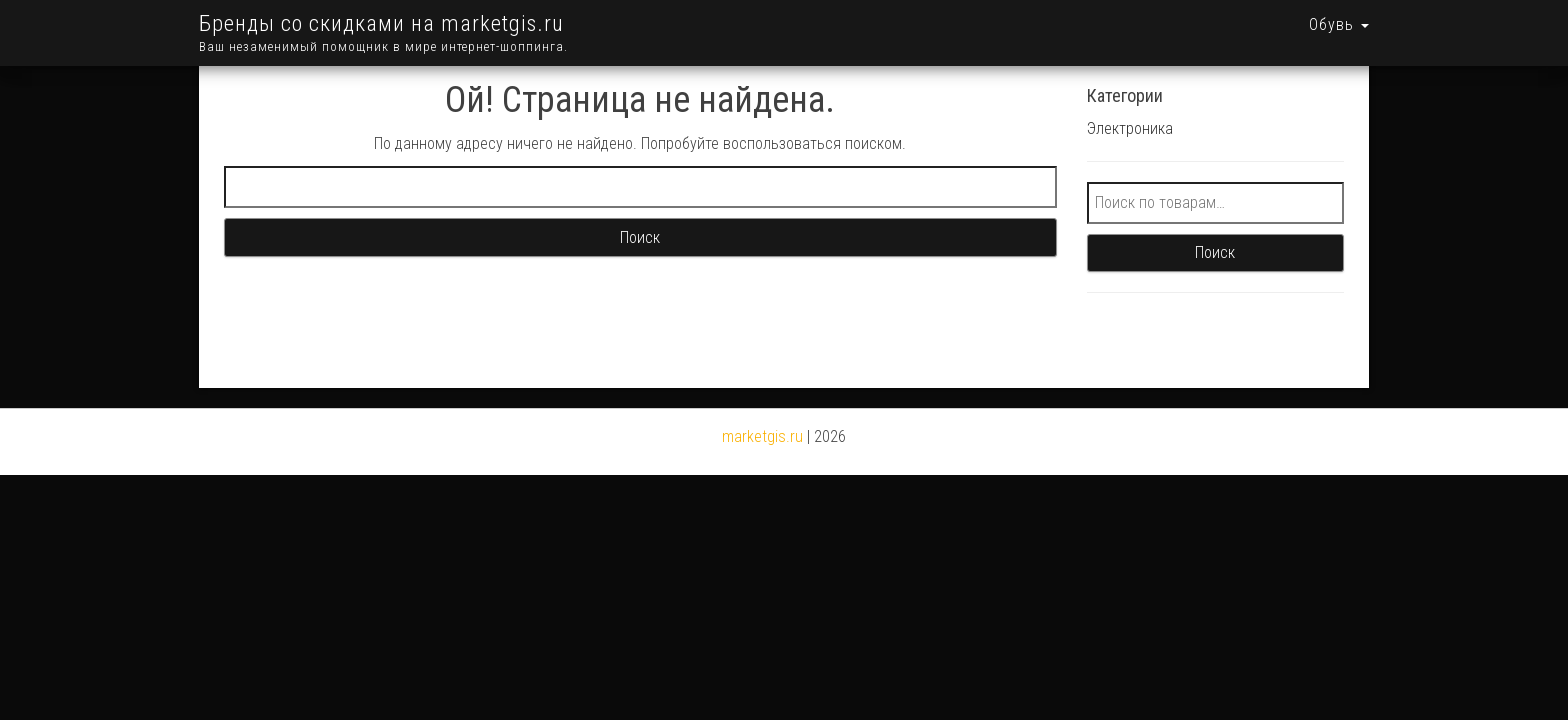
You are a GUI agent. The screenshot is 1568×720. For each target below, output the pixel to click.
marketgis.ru (762, 408)
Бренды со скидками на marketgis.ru (381, 23)
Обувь (1339, 24)
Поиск (1215, 224)
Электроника (1130, 100)
